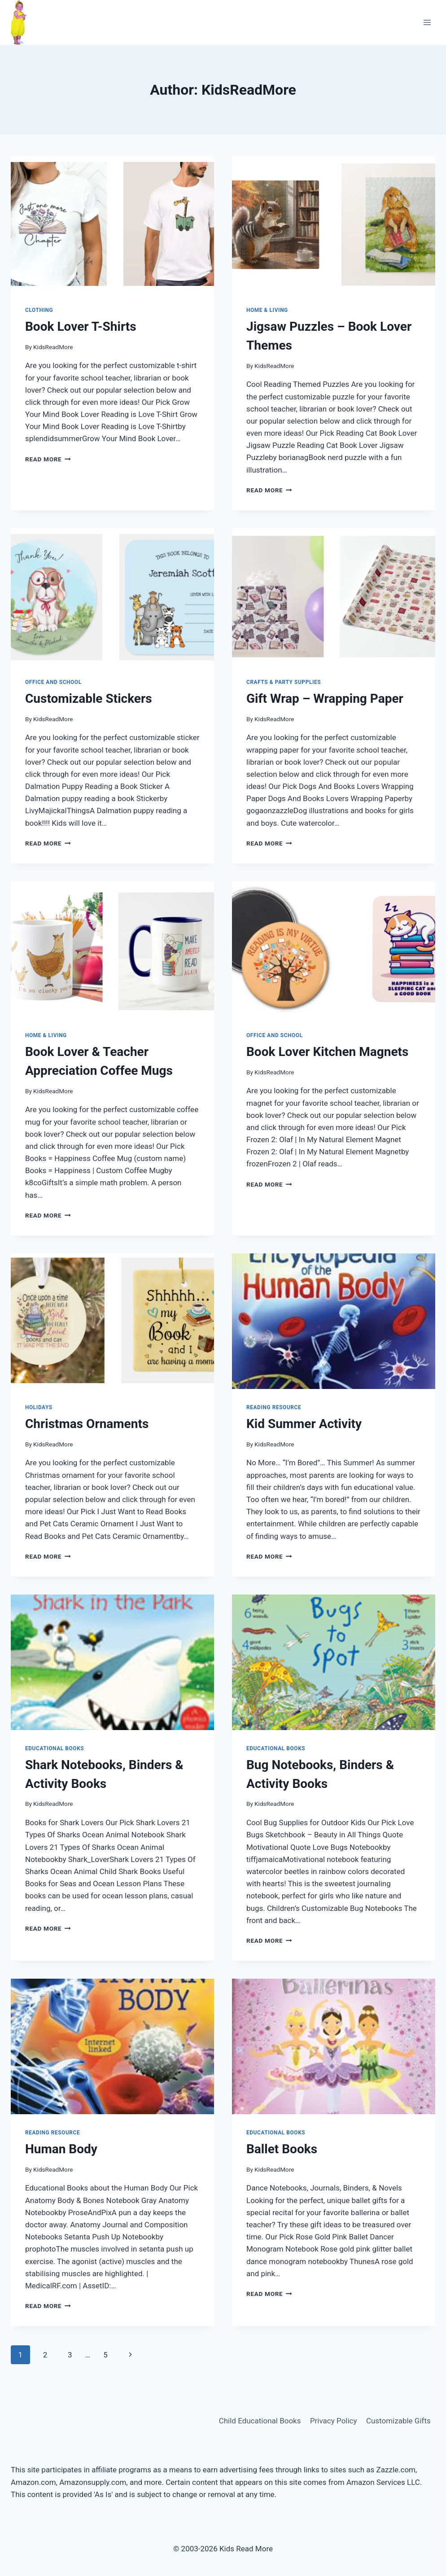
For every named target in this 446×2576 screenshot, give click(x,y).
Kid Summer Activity (304, 1423)
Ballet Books (281, 2149)
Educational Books (54, 1748)
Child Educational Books (260, 2420)
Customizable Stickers (88, 698)
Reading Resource (273, 1407)
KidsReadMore (53, 346)
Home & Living (267, 310)
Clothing (39, 310)
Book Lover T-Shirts (80, 326)
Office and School (53, 682)
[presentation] (112, 224)
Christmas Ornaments (87, 1423)
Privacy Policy (333, 2420)
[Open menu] (427, 22)
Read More (48, 459)
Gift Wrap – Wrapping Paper (324, 698)
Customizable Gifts (398, 2420)
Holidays (38, 1407)
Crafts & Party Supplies (283, 682)
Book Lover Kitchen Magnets (327, 1051)
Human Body (61, 2149)
